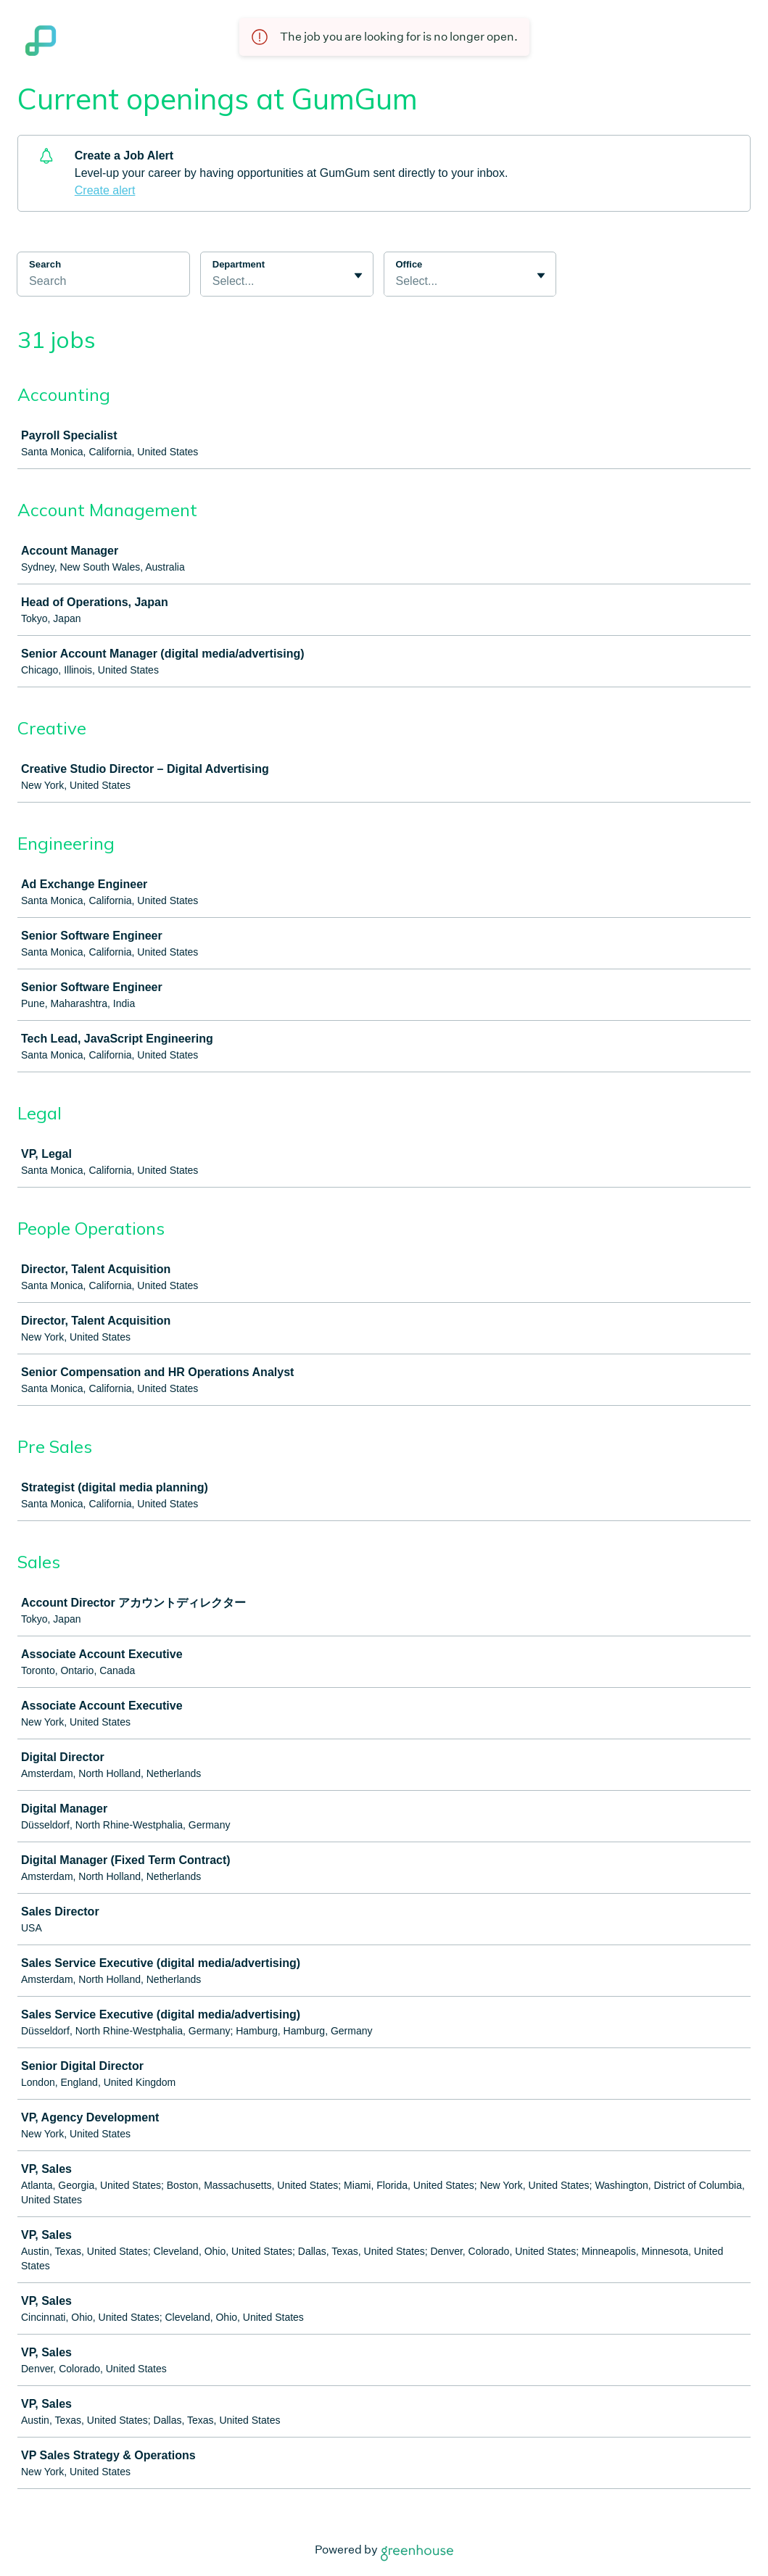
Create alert (105, 190)
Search (45, 264)
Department (238, 264)
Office (409, 264)
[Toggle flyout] (358, 275)
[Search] (103, 283)
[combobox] (213, 281)
